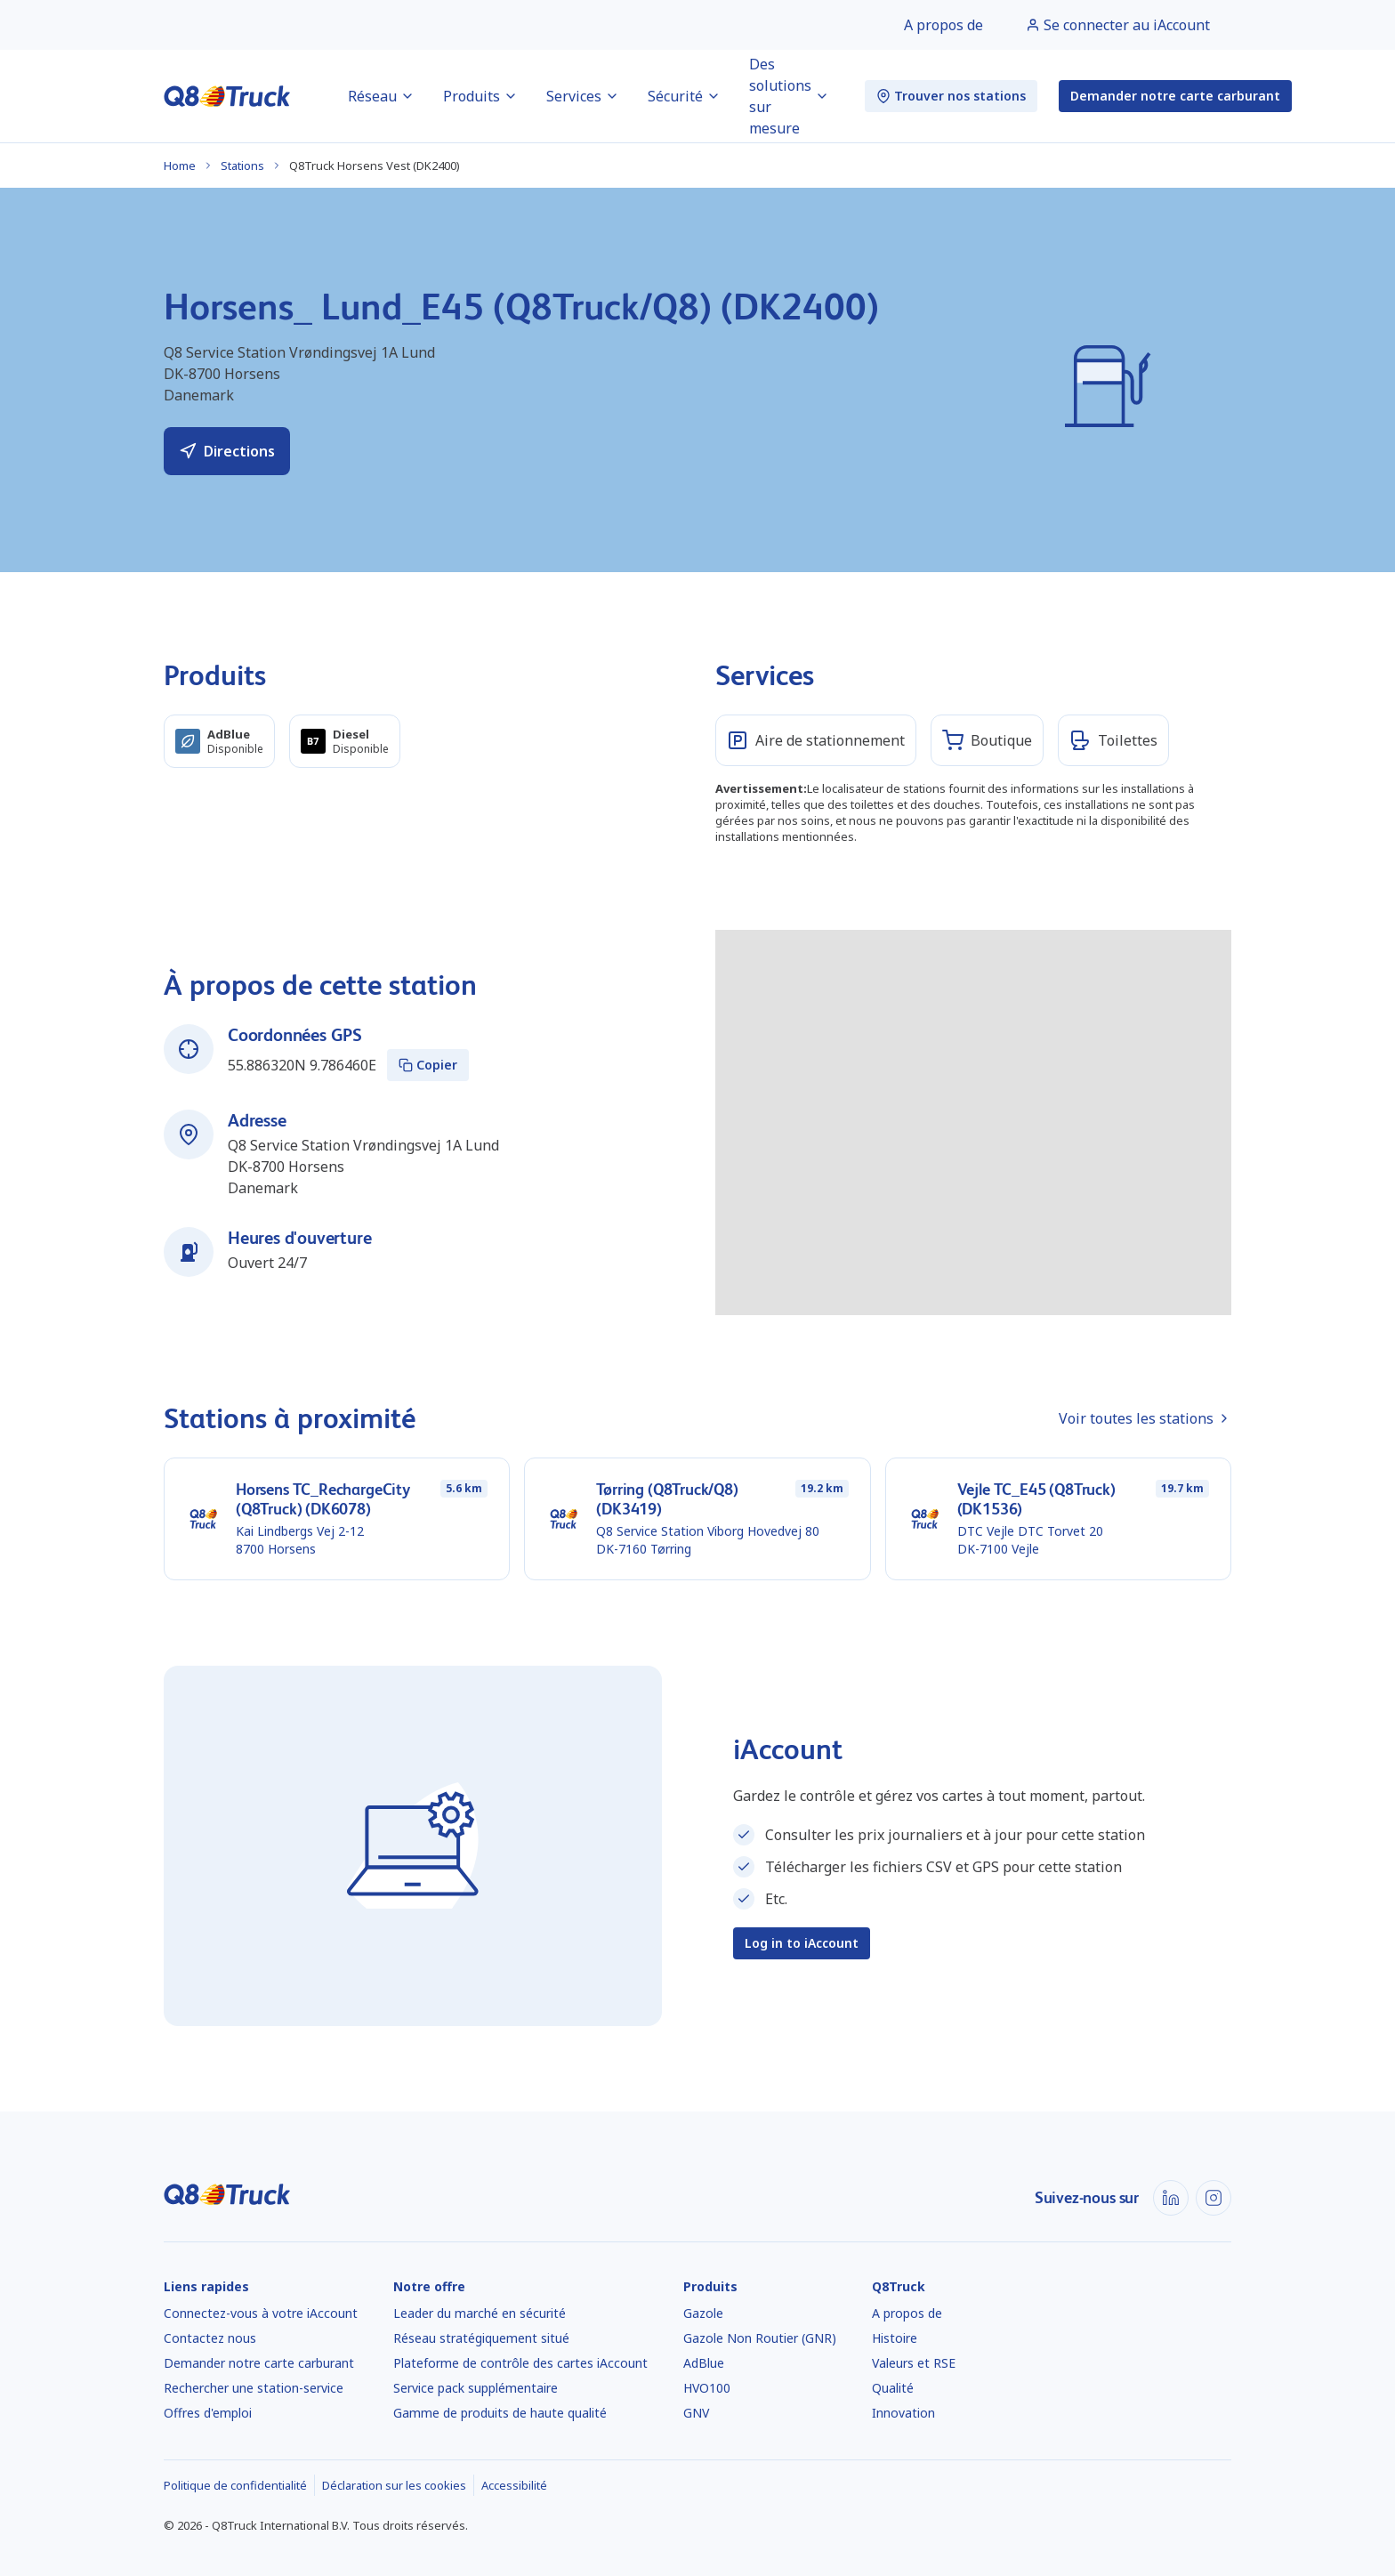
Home (180, 165)
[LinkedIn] (1171, 2198)
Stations (242, 165)
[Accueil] (227, 96)
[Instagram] (1213, 2198)
